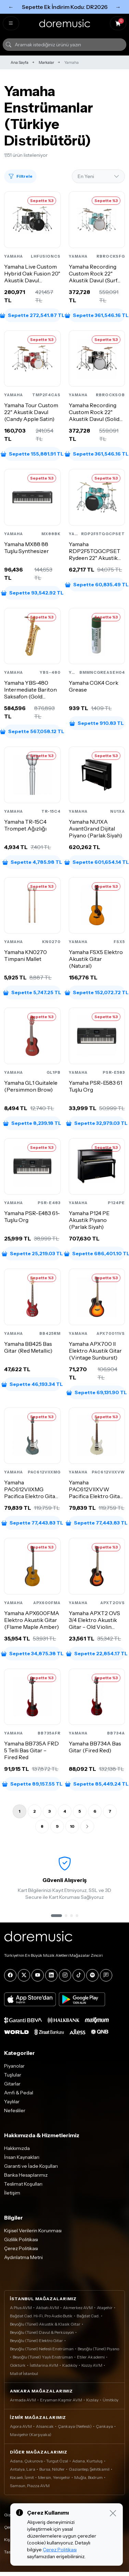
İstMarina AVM (44, 2365)
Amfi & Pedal (18, 2093)
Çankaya (104, 2426)
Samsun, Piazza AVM (30, 2485)
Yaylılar (12, 2101)
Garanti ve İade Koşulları (31, 2166)
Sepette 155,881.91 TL (32, 454)
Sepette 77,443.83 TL (32, 1523)
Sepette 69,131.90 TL (97, 1392)
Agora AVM (21, 2426)
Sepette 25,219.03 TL (32, 1253)
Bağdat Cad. (88, 2315)
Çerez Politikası (21, 2248)
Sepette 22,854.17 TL (97, 1653)
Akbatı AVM (47, 2307)
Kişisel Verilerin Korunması (33, 2230)
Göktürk (18, 2365)
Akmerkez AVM (78, 2307)
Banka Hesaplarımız (26, 2175)
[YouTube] (37, 1975)
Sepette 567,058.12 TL (32, 731)
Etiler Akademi (91, 2357)
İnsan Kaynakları (21, 2157)
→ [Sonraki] (118, 6)
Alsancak (45, 2426)
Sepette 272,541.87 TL (32, 315)
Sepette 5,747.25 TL (32, 992)
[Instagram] (65, 1975)
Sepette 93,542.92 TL (32, 593)
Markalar (46, 62)
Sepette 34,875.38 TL (32, 1653)
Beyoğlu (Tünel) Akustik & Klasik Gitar (45, 2324)
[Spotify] (92, 1975)
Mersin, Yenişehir (54, 2477)
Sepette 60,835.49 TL (97, 584)
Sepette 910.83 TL (96, 723)
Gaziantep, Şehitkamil (89, 2469)
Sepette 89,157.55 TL (32, 1784)
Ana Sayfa (19, 62)
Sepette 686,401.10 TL (97, 1253)
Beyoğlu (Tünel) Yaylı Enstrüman (43, 2357)
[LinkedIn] (51, 1975)
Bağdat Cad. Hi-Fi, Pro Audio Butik (41, 2315)
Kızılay (92, 2399)
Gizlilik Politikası (21, 2239)
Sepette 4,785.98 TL (32, 862)
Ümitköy (110, 2399)
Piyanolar (14, 2066)
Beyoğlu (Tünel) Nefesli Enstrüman (42, 2348)
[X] (24, 1975)
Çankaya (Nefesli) (75, 2426)
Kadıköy (69, 2365)
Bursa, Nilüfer (52, 2469)
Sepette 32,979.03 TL (97, 1123)
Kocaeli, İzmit (22, 2477)
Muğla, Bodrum (88, 2477)
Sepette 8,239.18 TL (32, 1123)
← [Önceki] (11, 6)
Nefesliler (14, 2110)
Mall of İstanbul (24, 2373)
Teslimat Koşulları (23, 2184)
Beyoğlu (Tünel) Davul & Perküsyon (42, 2332)
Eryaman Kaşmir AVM (61, 2399)
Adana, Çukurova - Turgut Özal (39, 2460)
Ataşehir (105, 2307)
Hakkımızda (17, 2148)
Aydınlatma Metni (23, 2257)
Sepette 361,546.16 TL (97, 315)
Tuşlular (12, 2075)
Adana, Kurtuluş (87, 2460)
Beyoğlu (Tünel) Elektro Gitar (36, 2340)
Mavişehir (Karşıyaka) (30, 2434)
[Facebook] (10, 1975)
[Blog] (106, 1975)
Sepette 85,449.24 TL (97, 1784)
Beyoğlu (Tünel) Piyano (98, 2348)
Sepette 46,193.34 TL (32, 1384)
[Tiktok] (79, 1975)
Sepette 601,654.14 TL (97, 862)
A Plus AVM (21, 2307)
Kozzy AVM (91, 2365)
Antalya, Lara (22, 2469)
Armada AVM (23, 2399)
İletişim (12, 2193)
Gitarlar (12, 2084)
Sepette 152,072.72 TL (97, 992)
